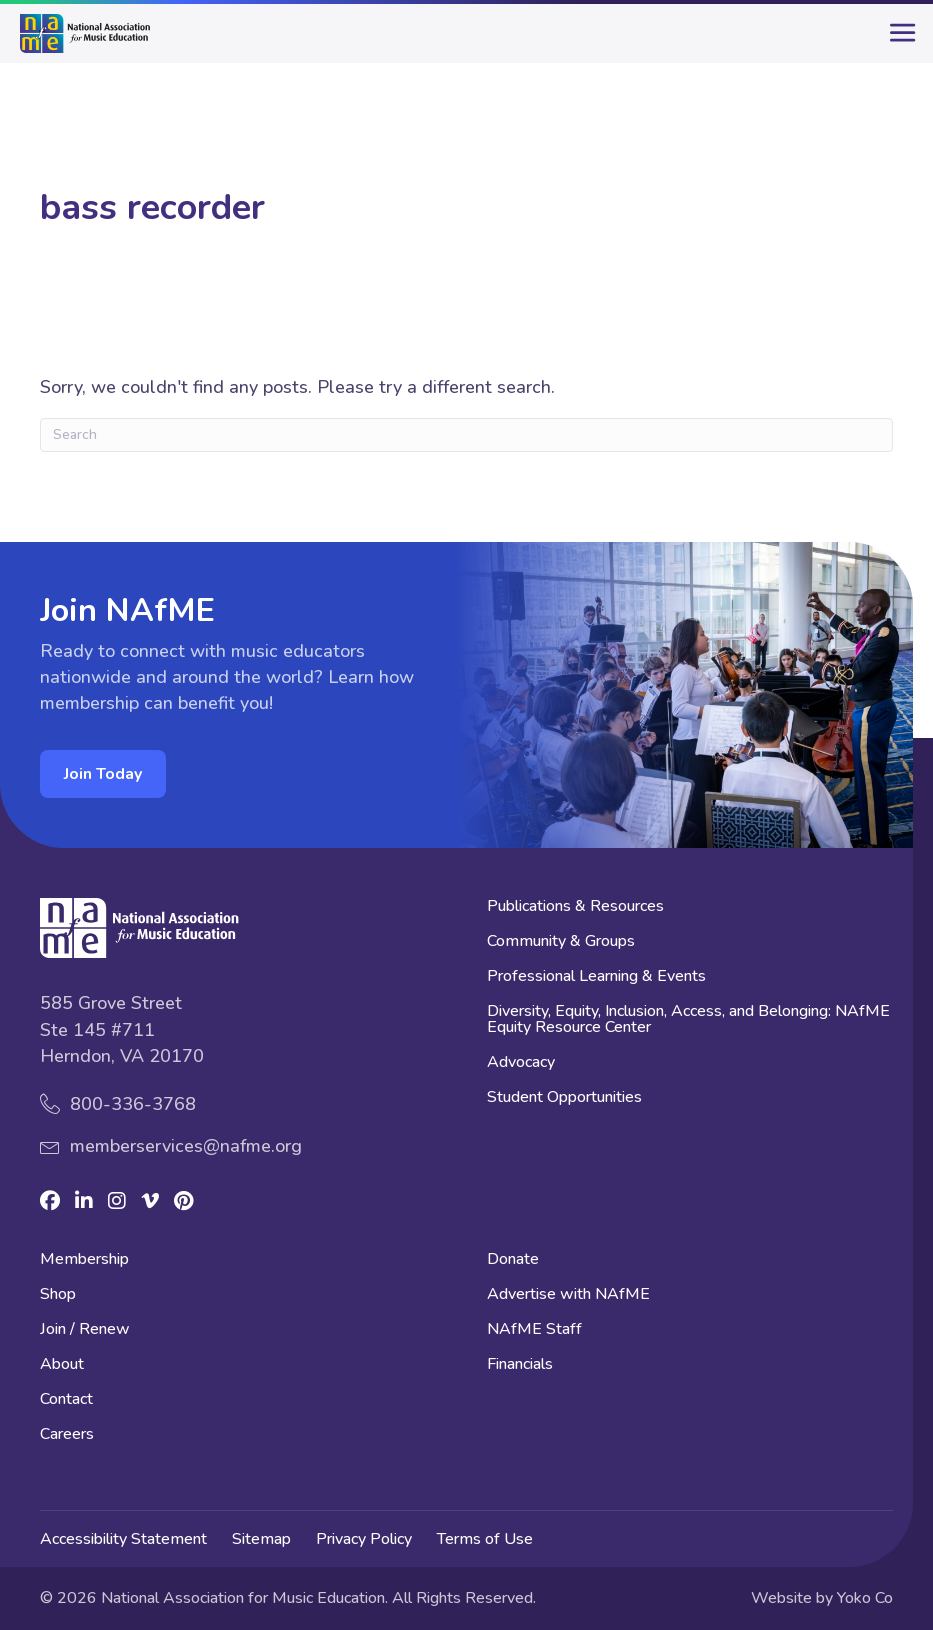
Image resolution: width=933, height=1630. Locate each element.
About (62, 1365)
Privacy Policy (364, 1539)
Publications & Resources (575, 907)
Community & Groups (561, 942)
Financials (520, 1365)
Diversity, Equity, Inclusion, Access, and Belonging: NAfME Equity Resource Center (688, 1020)
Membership (84, 1260)
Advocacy (521, 1063)
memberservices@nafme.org (186, 1146)
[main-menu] (898, 41)
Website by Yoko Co (822, 1598)
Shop (58, 1295)
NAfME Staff (534, 1330)
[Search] (466, 435)
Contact (66, 1400)
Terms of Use (485, 1539)
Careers (67, 1435)
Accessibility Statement (123, 1539)
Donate (513, 1260)
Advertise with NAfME (568, 1295)
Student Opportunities (564, 1098)
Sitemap (261, 1539)
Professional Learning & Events (596, 977)
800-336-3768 (133, 1104)
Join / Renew (85, 1330)
